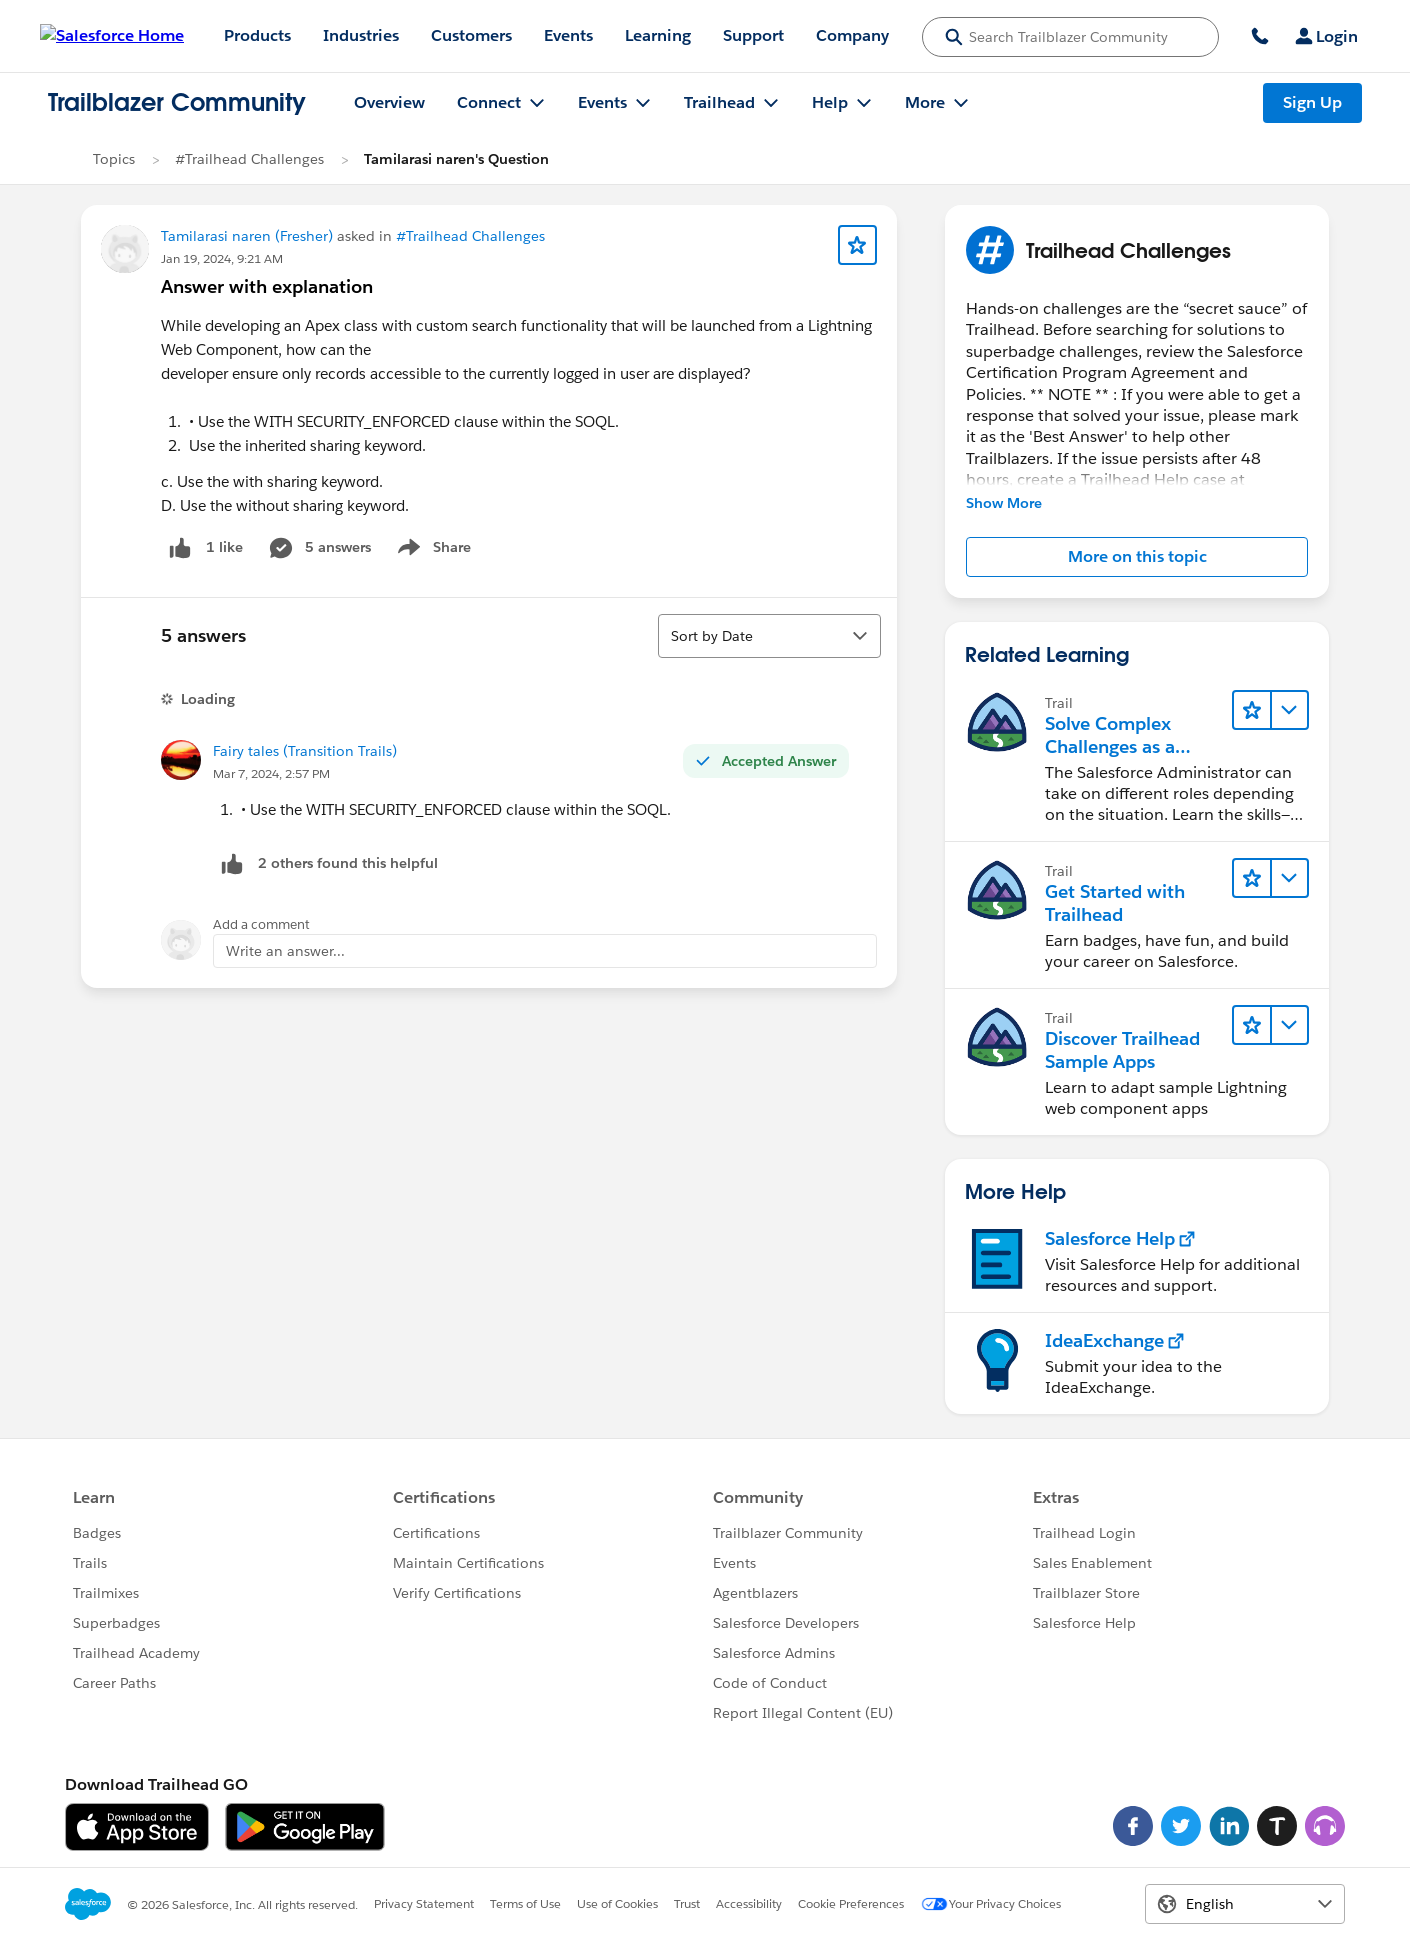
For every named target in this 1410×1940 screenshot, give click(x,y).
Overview (389, 102)
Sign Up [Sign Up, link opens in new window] (1312, 102)
